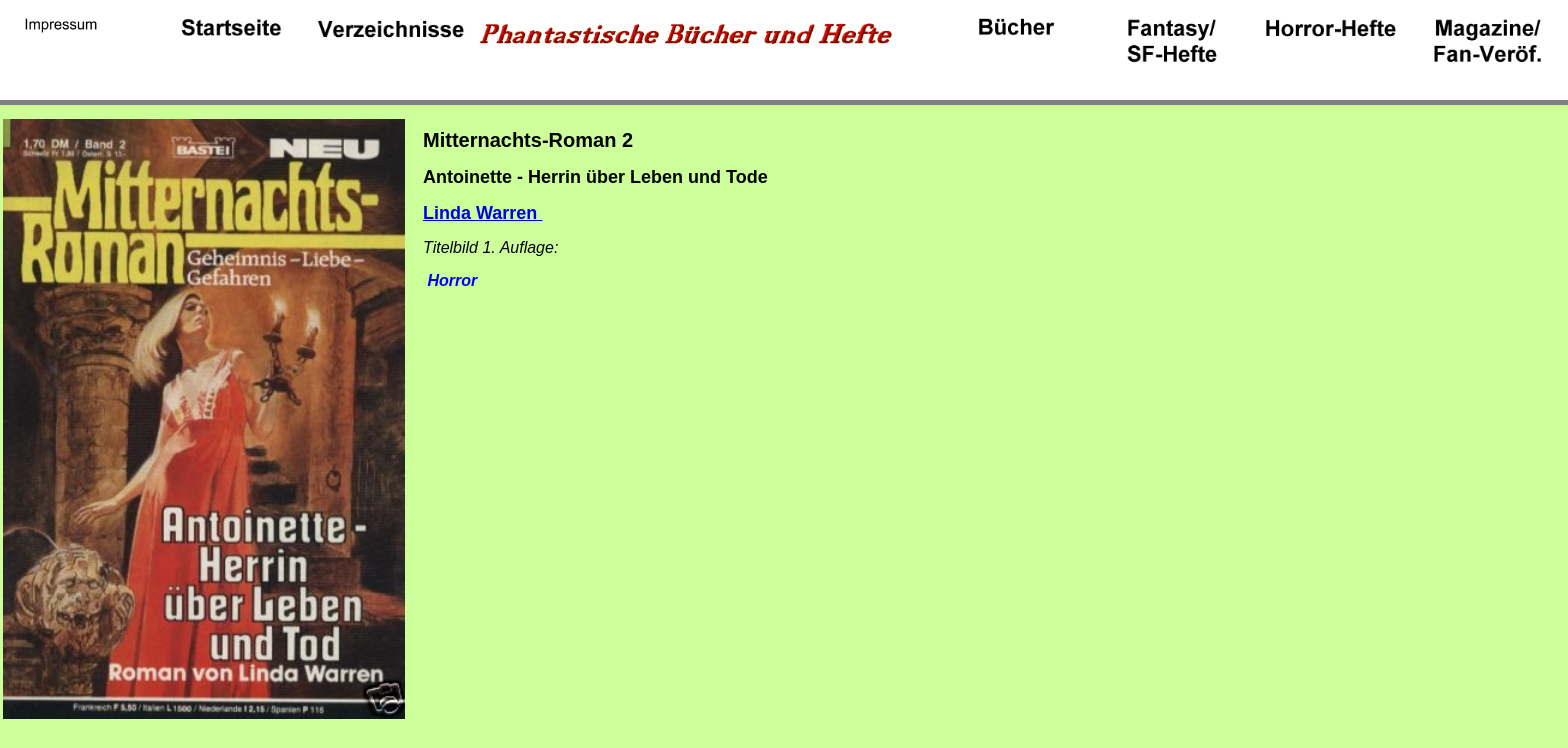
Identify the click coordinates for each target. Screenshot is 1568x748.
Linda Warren (482, 213)
